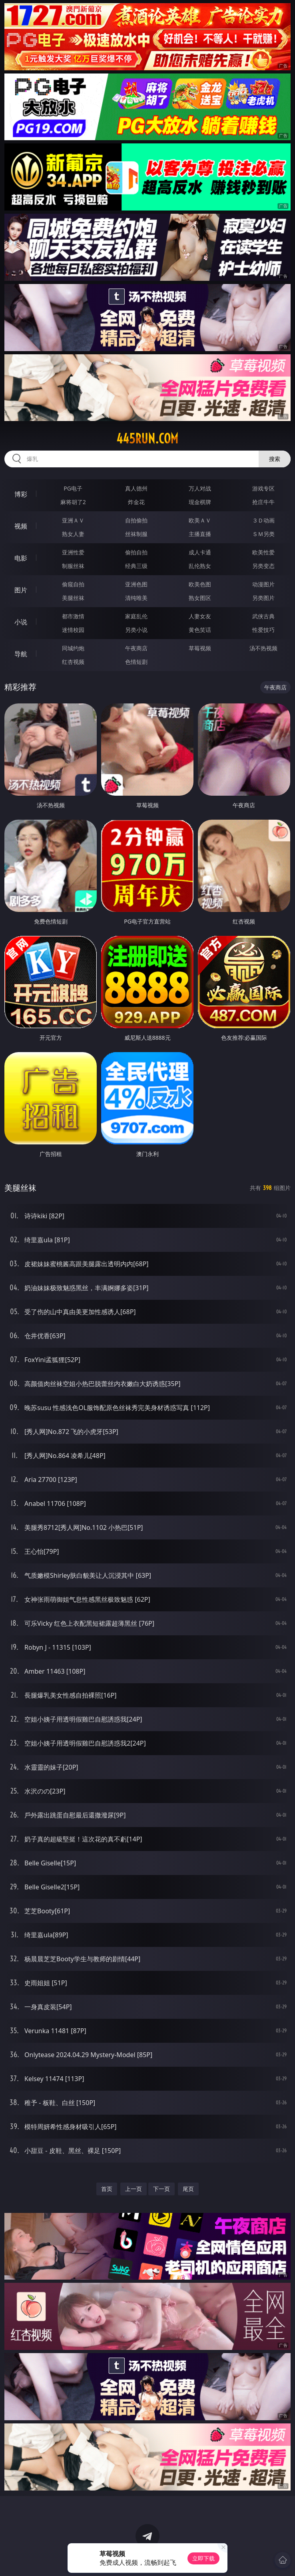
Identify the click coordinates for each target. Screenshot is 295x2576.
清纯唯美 (136, 598)
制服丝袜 (73, 566)
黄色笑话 (200, 630)
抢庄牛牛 (263, 502)
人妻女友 (200, 616)
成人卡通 (200, 552)
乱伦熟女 (200, 566)
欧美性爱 (263, 552)
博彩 (20, 494)
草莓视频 (200, 648)
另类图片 (263, 598)
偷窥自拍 (73, 584)
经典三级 (136, 566)
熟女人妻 (73, 534)
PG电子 (73, 488)
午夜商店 (136, 648)
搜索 (274, 459)
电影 (20, 558)
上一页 (133, 2189)
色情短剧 (136, 661)
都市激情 (73, 616)
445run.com (147, 439)
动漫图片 (263, 584)
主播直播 (200, 534)
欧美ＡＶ (200, 520)
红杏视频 (73, 661)
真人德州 (136, 488)
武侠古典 (263, 616)
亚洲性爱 (73, 552)
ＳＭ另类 (263, 534)
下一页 (161, 2189)
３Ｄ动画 (263, 520)
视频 (20, 526)
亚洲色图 (136, 584)
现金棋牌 (200, 502)
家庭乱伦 (136, 616)
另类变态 (263, 566)
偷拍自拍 (136, 552)
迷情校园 (73, 630)
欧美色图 (200, 584)
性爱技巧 (263, 630)
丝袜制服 (136, 534)
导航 (20, 653)
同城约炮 (73, 648)
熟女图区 (200, 598)
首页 (106, 2189)
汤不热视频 (263, 648)
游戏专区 (263, 488)
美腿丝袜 (73, 598)
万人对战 (200, 488)
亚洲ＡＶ (73, 520)
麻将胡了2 (73, 502)
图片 (20, 590)
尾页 (188, 2189)
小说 (20, 622)
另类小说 (136, 630)
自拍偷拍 (136, 520)
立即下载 (203, 2558)
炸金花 (136, 502)
